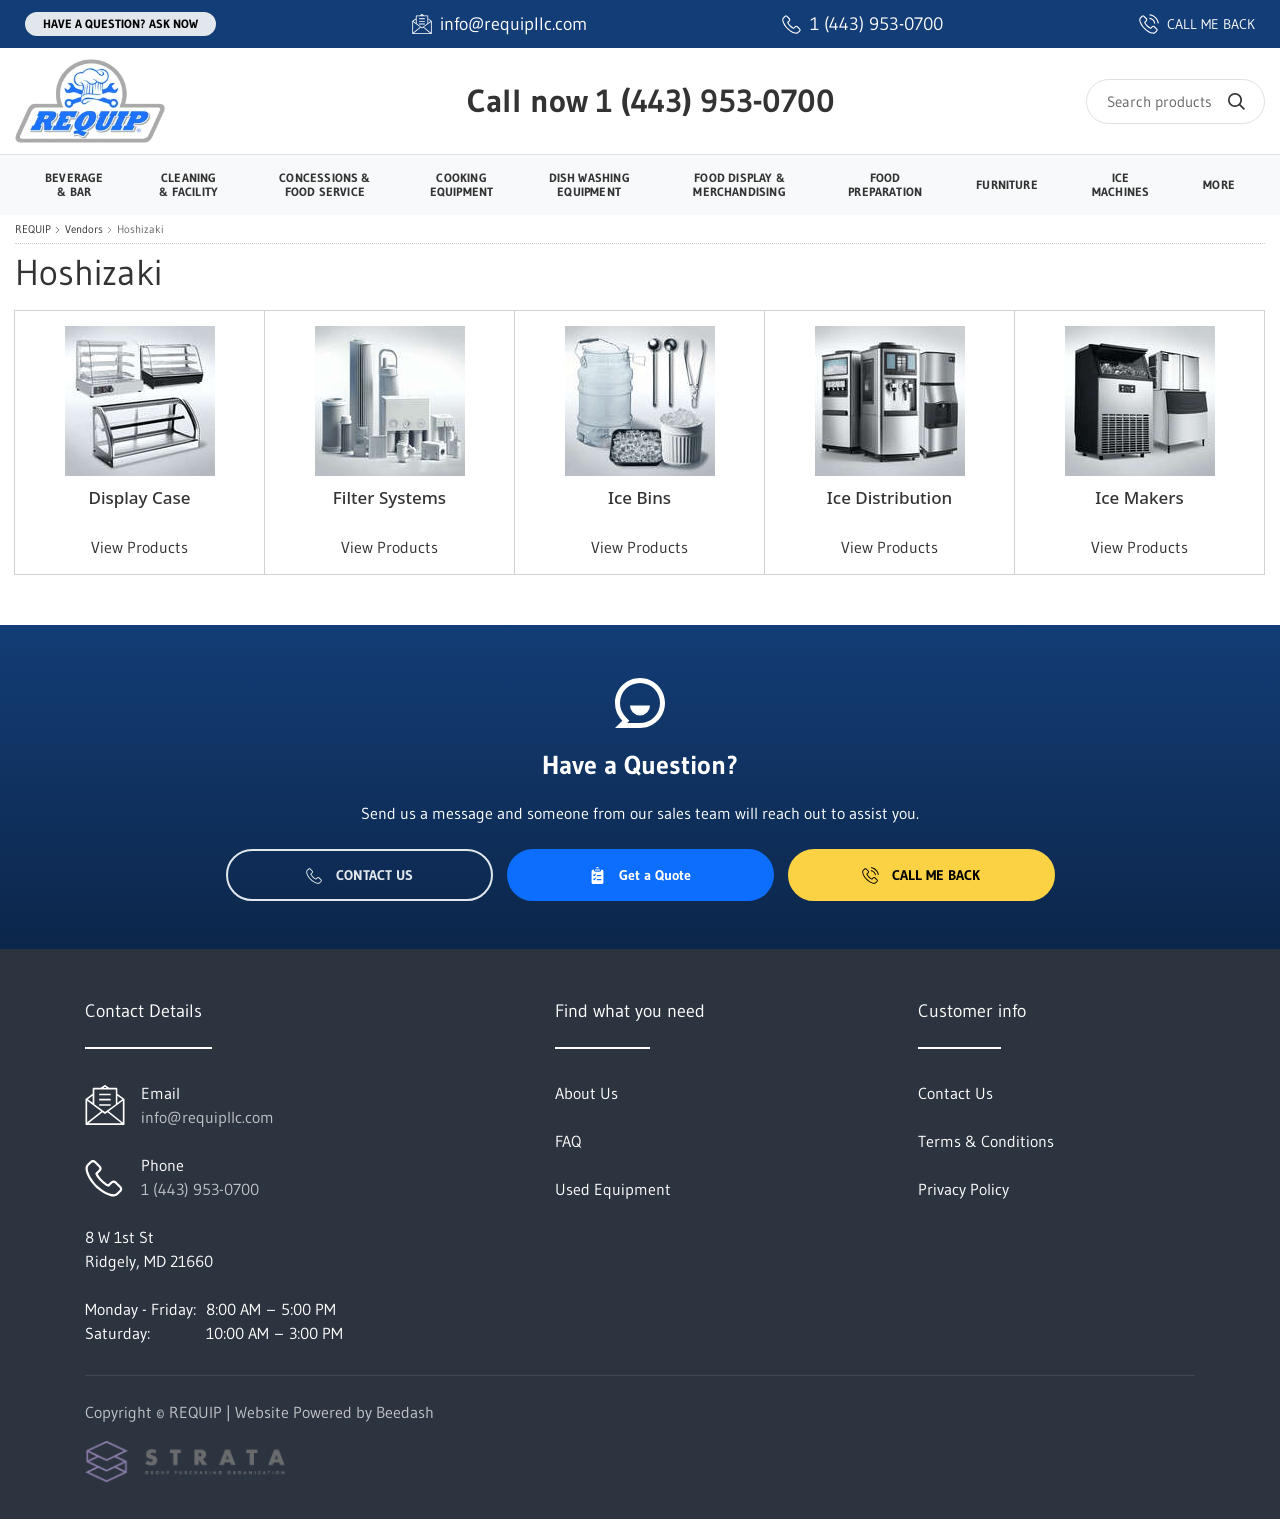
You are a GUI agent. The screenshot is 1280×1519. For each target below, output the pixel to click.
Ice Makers (1139, 497)
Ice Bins (639, 497)
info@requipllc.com (207, 1117)
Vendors (84, 229)
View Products (139, 547)
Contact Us (359, 875)
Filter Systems (389, 497)
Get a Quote (640, 875)
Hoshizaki (140, 229)
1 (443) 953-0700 (715, 100)
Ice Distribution (889, 497)
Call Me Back (921, 875)
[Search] (1175, 101)
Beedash (405, 1412)
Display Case (139, 497)
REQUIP (33, 229)
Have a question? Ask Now (120, 23)
